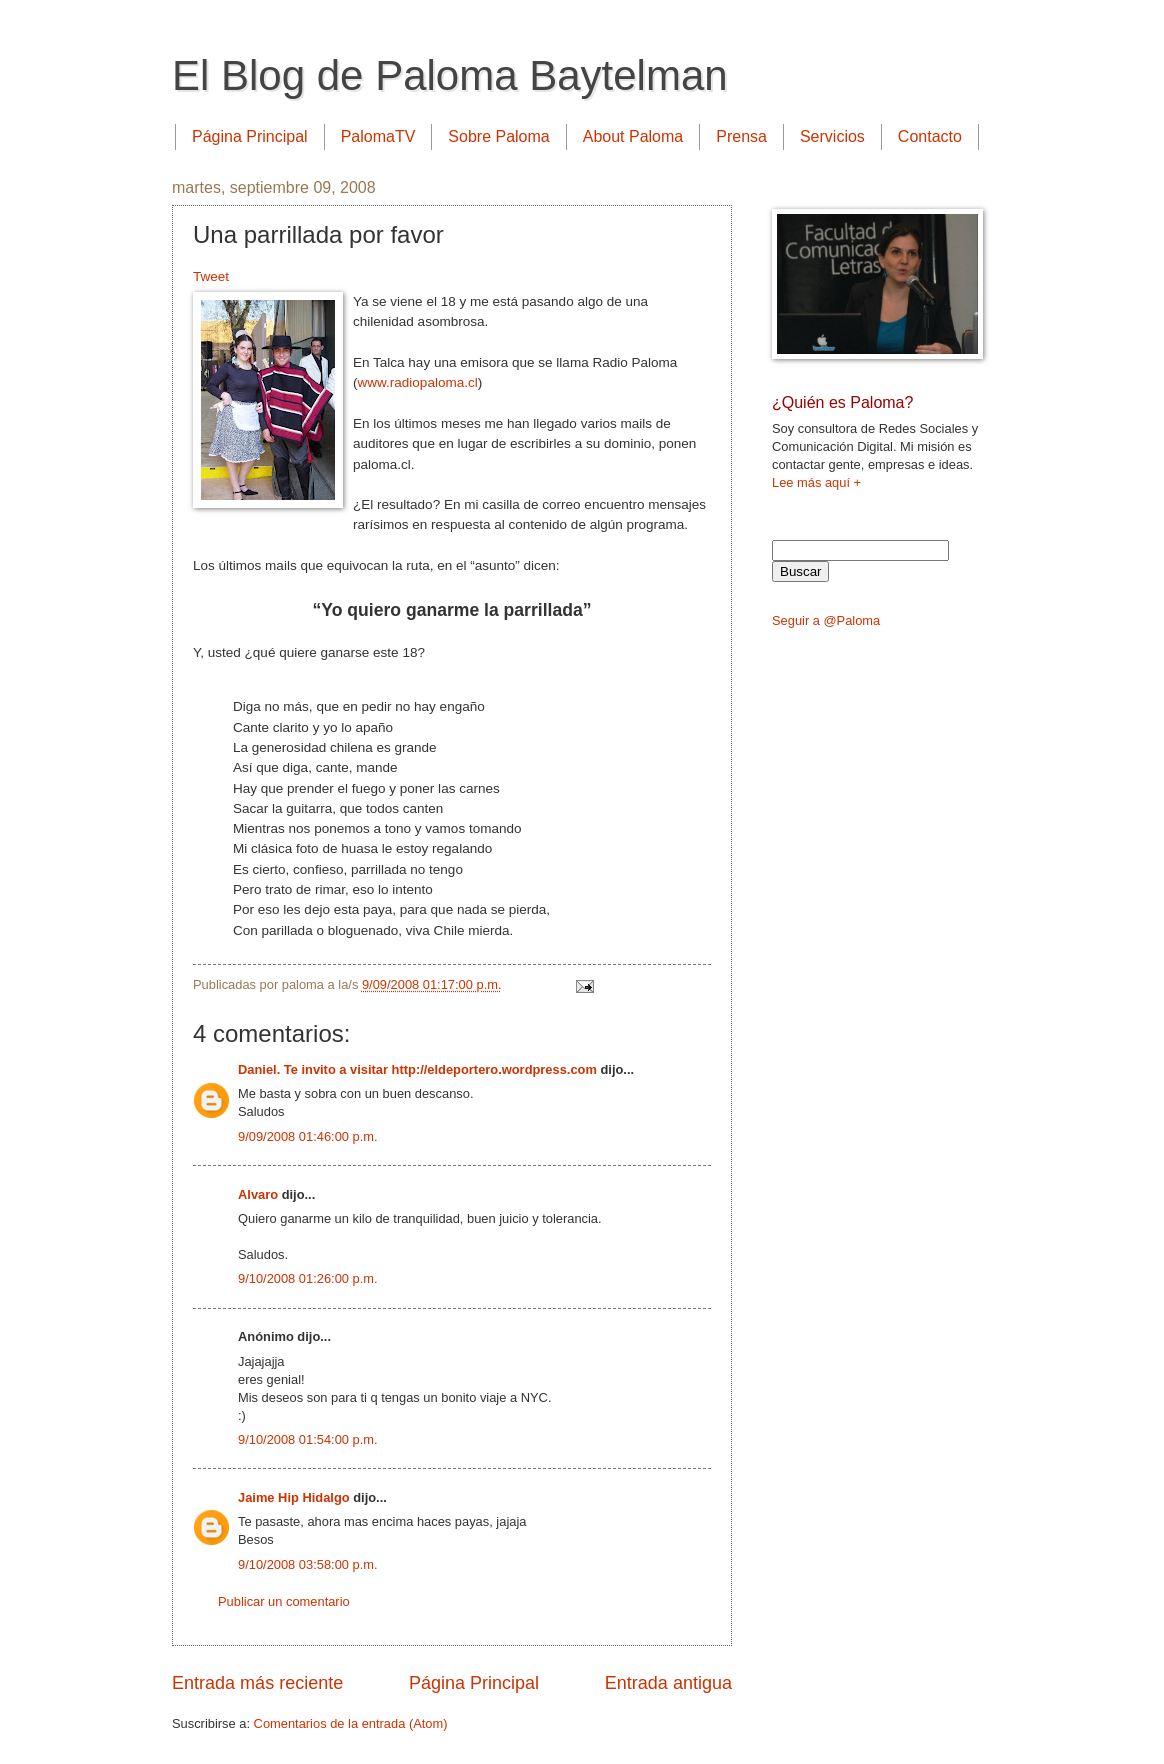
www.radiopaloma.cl (418, 382)
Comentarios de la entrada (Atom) (351, 1723)
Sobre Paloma (498, 136)
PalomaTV (378, 136)
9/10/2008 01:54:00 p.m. (308, 1439)
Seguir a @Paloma (826, 620)
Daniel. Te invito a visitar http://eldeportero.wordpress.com (417, 1069)
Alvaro (258, 1194)
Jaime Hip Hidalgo (294, 1497)
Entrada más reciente (257, 1683)
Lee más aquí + (816, 482)
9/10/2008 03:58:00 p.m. (308, 1564)
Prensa (741, 136)
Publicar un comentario (284, 1601)
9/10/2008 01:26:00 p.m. (308, 1278)
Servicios (832, 136)
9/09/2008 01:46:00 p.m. (308, 1136)
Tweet (211, 276)
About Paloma (633, 136)
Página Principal (250, 136)
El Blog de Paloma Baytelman (450, 75)
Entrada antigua (668, 1683)
